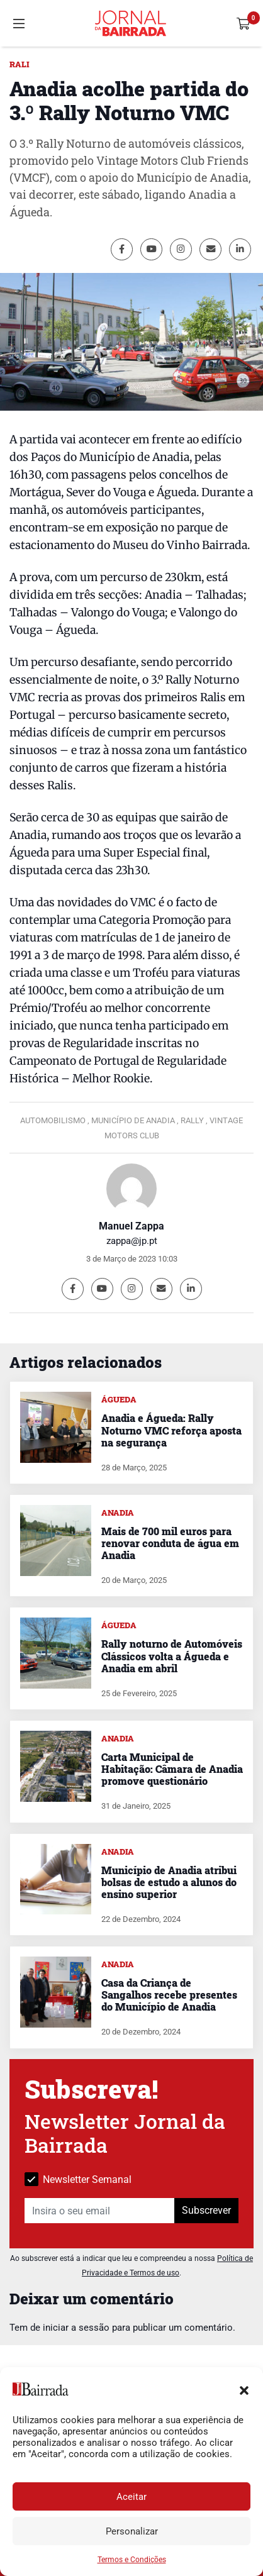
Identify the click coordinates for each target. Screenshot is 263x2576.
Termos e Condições (132, 2559)
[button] (244, 2389)
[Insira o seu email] (100, 2210)
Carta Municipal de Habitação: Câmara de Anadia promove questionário (172, 1768)
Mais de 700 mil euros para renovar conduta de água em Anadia (170, 1543)
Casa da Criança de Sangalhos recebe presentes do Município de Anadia (169, 1994)
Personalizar (132, 2531)
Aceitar (131, 2496)
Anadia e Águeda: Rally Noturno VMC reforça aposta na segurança (171, 1429)
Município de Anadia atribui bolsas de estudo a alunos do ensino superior (169, 1882)
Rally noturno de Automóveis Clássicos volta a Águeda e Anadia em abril (171, 1655)
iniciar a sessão (76, 2327)
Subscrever (206, 2210)
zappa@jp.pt (131, 1240)
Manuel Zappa (131, 1226)
